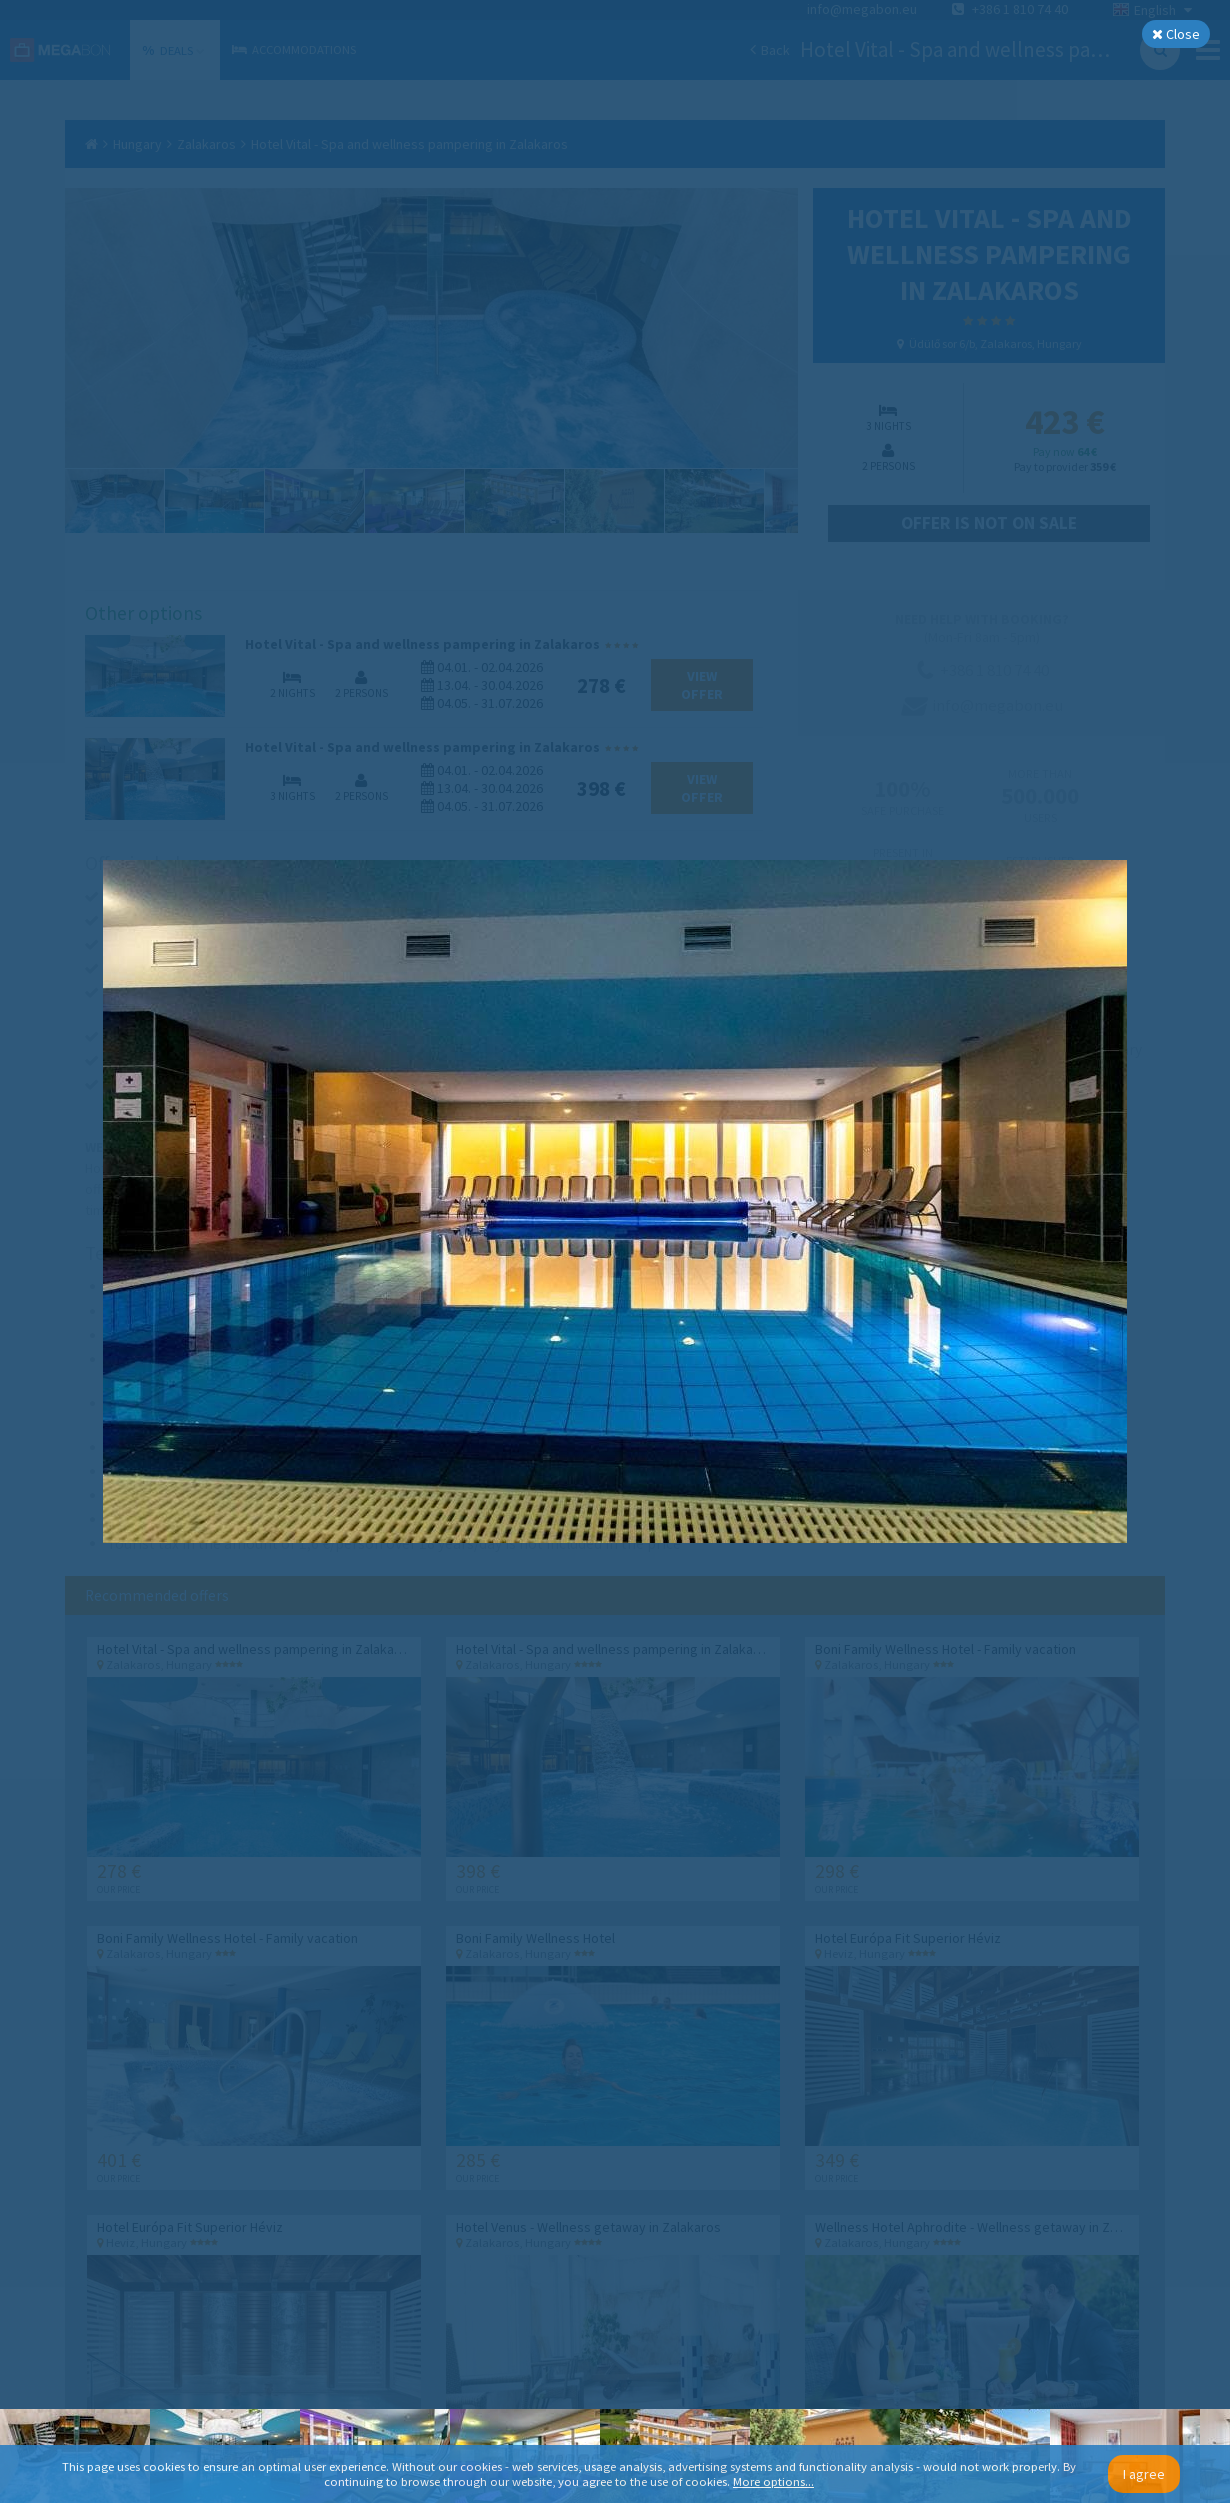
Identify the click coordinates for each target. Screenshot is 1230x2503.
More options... (773, 2481)
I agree (1144, 2474)
